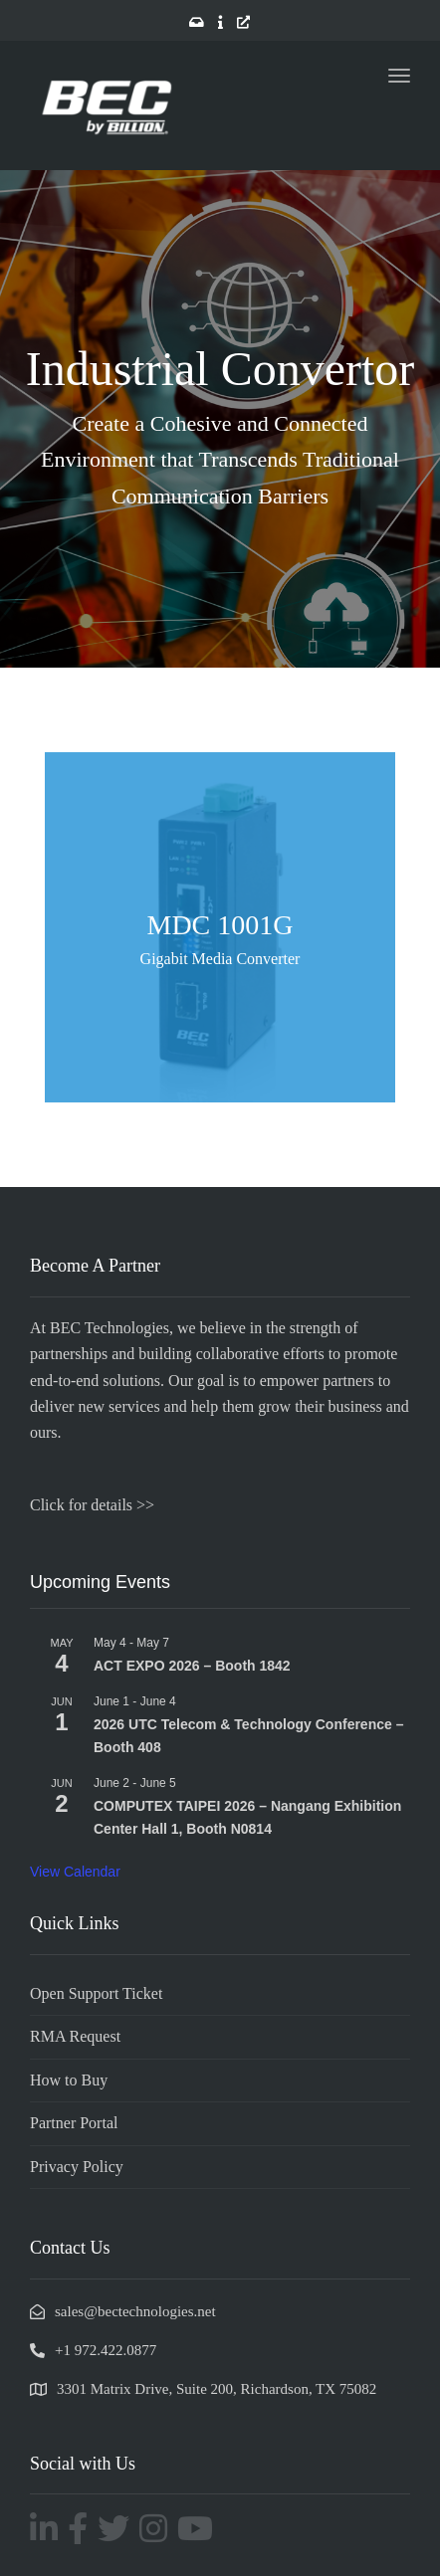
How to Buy (69, 2080)
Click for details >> (92, 1504)
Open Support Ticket (96, 1993)
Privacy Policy (76, 2166)
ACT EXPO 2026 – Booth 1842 (192, 1666)
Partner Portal (73, 2122)
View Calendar (75, 1872)
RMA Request (75, 2036)
